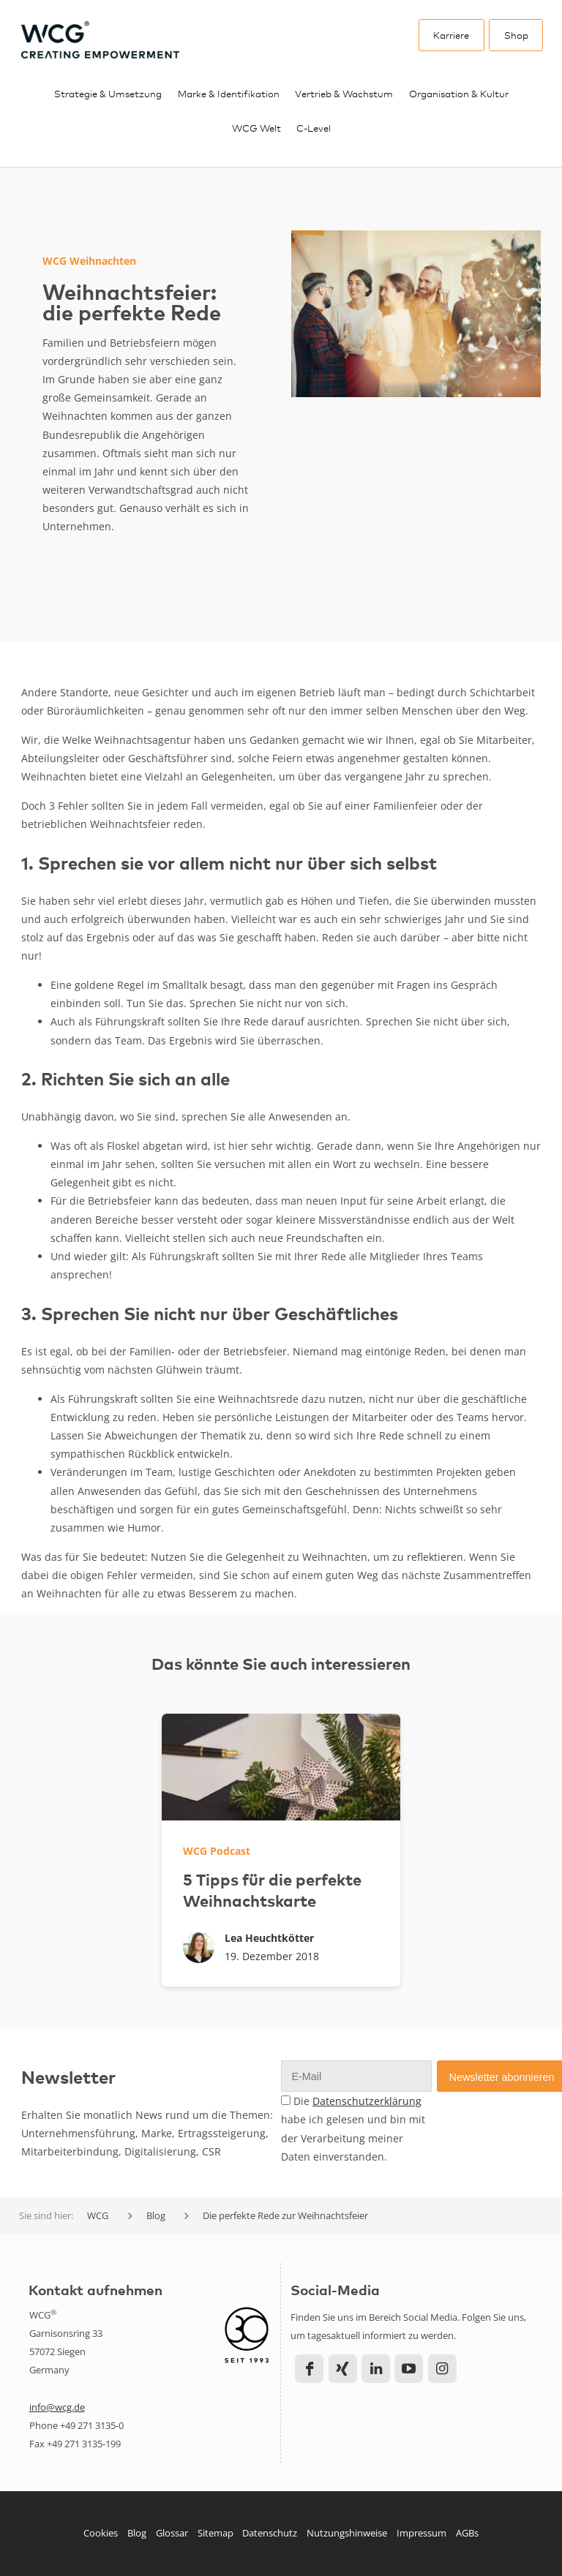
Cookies (100, 2532)
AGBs (467, 2532)
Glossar (172, 2532)
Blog (136, 2532)
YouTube (408, 2368)
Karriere (451, 35)
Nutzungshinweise (347, 2532)
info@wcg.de (57, 2407)
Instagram (442, 2368)
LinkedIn (375, 2368)
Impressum (421, 2532)
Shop (516, 35)
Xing (343, 2368)
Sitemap (215, 2532)
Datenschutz (269, 2532)
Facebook (309, 2368)
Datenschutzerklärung (367, 2101)
